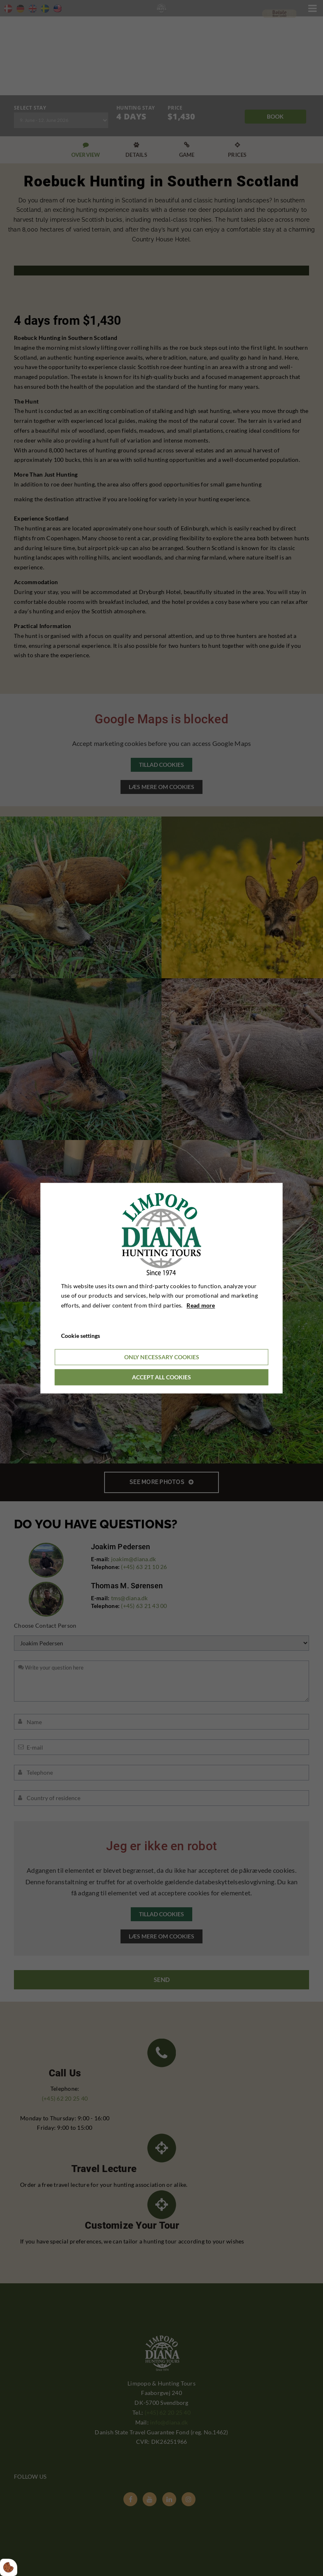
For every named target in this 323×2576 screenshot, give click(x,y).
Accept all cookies (161, 1377)
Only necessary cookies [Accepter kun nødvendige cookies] (161, 1356)
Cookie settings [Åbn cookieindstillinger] (80, 1335)
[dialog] (162, 1288)
